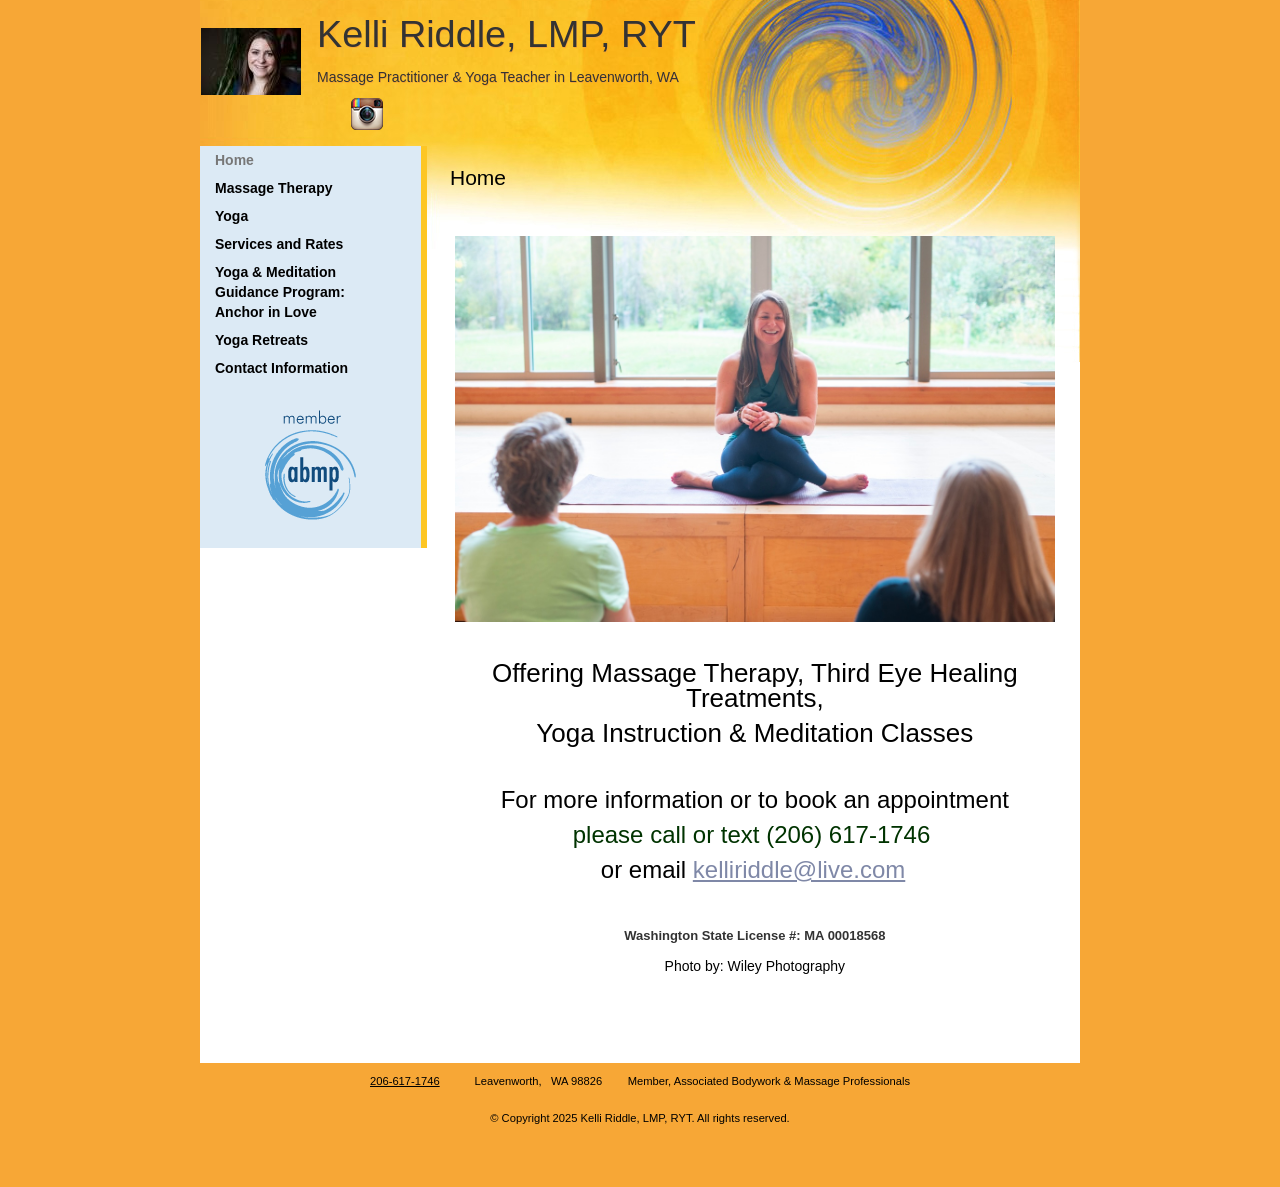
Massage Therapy (274, 188)
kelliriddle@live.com (799, 869)
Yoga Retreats (261, 340)
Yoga (231, 216)
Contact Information (281, 368)
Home (234, 160)
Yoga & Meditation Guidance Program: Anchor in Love (280, 292)
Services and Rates (279, 244)
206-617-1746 (405, 1081)
